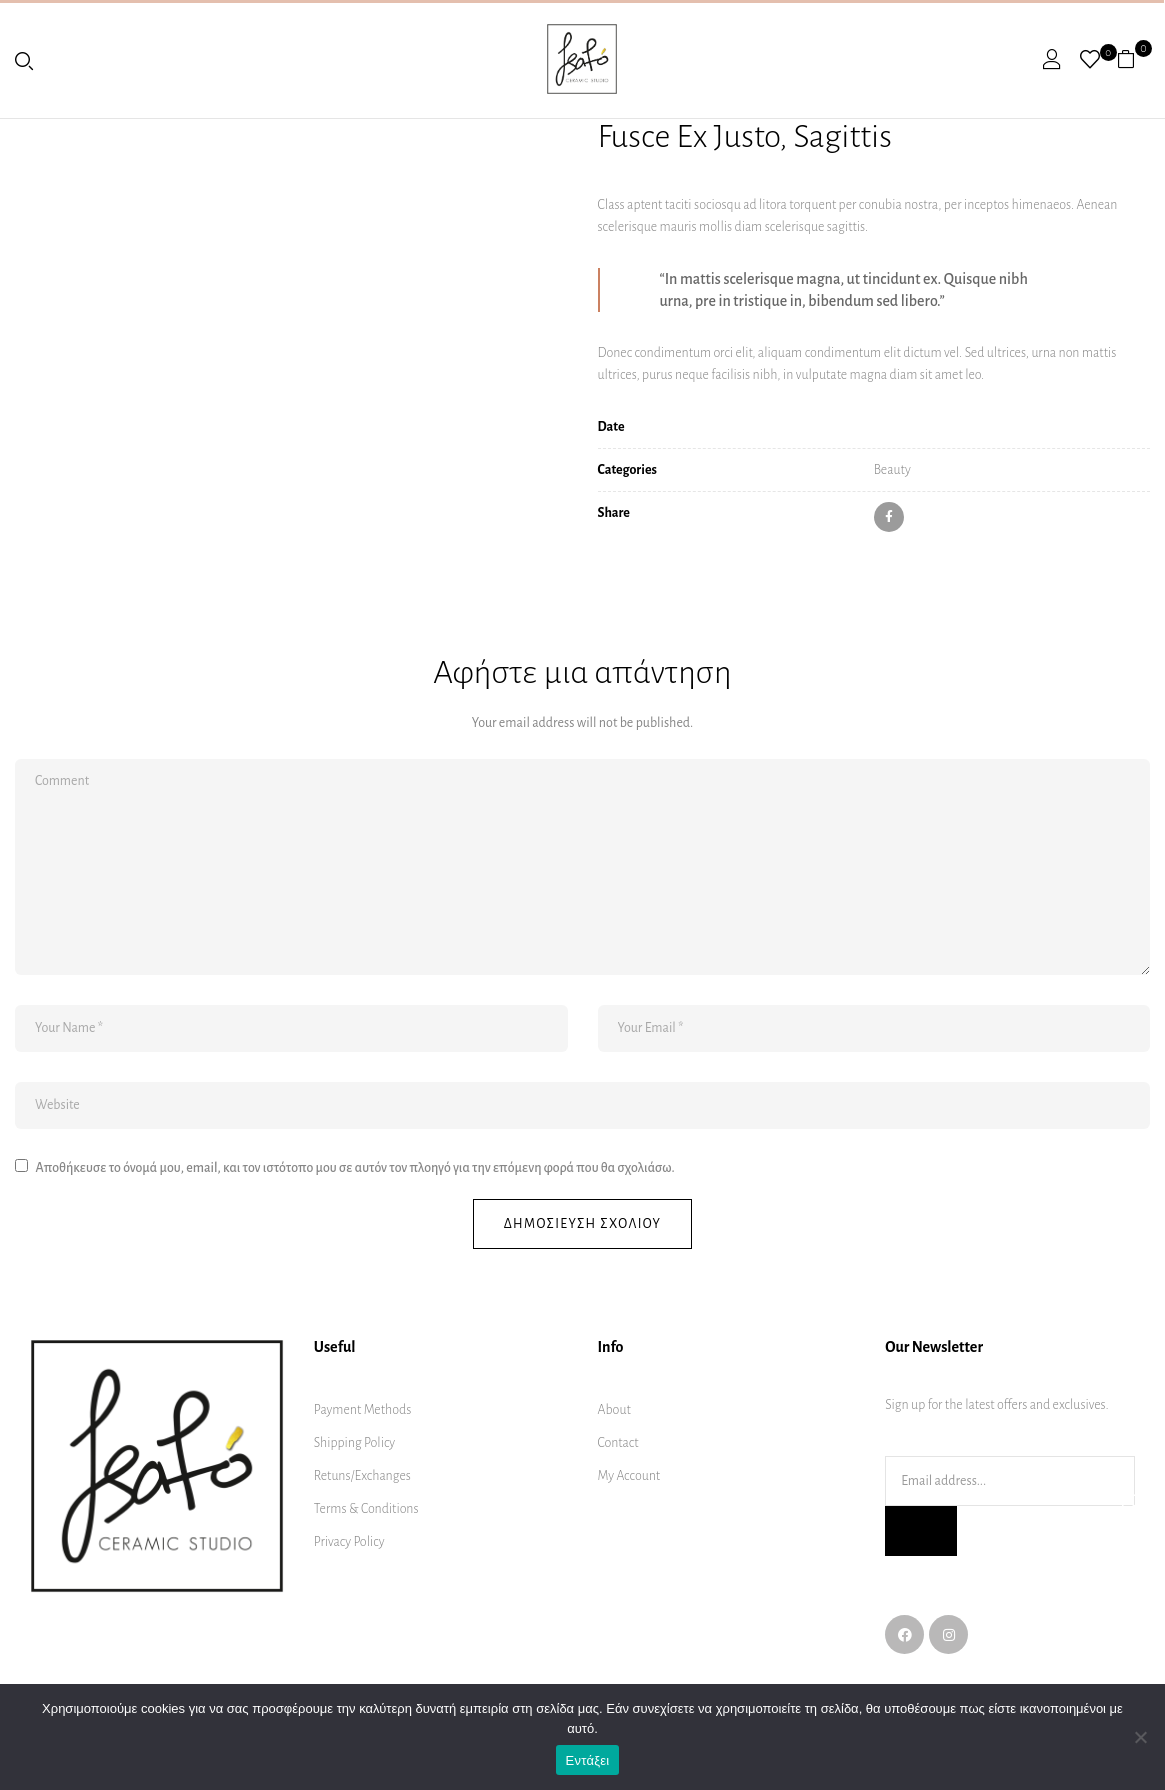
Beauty (892, 470)
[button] (1133, 59)
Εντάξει (588, 1760)
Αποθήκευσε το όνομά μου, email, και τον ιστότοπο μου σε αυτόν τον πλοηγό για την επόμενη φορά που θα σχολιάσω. (354, 1168)
